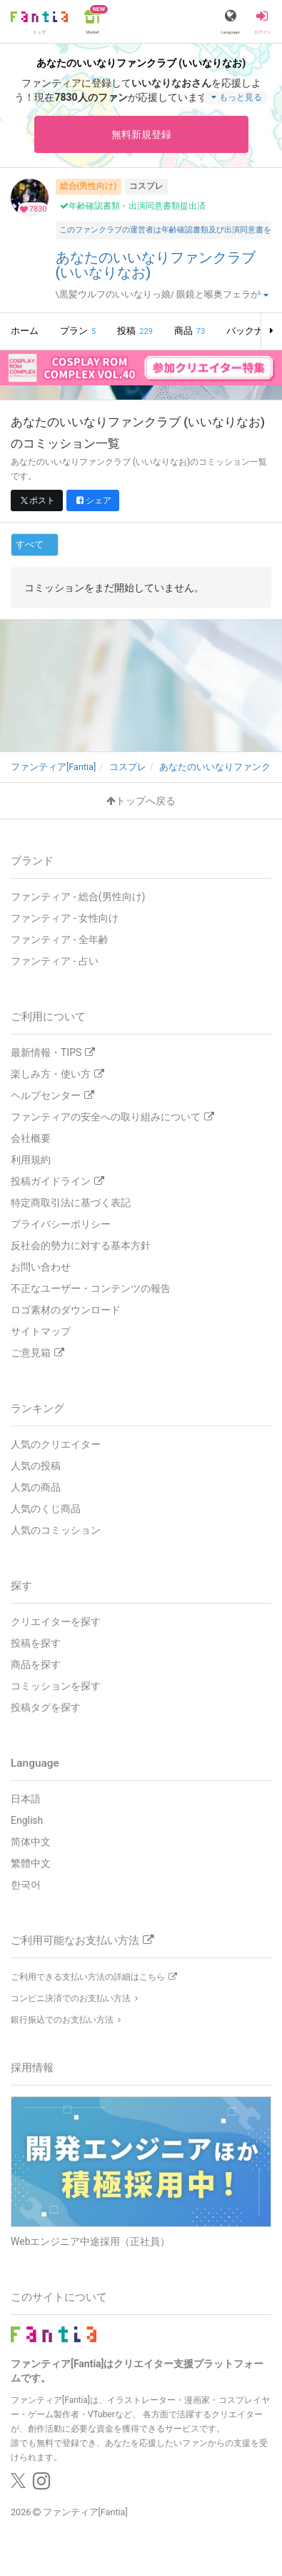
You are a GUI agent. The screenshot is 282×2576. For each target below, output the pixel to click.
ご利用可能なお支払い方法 (82, 1940)
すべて (30, 544)
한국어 (26, 1884)
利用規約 (31, 1159)
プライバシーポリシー (61, 1224)
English (27, 1820)
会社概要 (31, 1138)
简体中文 (31, 1841)
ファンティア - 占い (55, 961)
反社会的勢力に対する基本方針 (81, 1245)
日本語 (26, 1799)
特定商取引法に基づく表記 (71, 1202)
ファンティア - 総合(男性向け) (78, 896)
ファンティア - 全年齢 (60, 939)
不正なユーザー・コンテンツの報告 (91, 1288)
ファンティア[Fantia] (85, 2512)
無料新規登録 (141, 134)
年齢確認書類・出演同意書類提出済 (133, 206)
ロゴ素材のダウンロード (66, 1310)
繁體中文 (31, 1863)
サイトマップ (41, 1331)
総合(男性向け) (88, 186)
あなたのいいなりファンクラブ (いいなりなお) (156, 266)
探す (21, 1585)
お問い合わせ (41, 1267)
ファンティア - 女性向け (65, 918)
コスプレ (146, 186)
